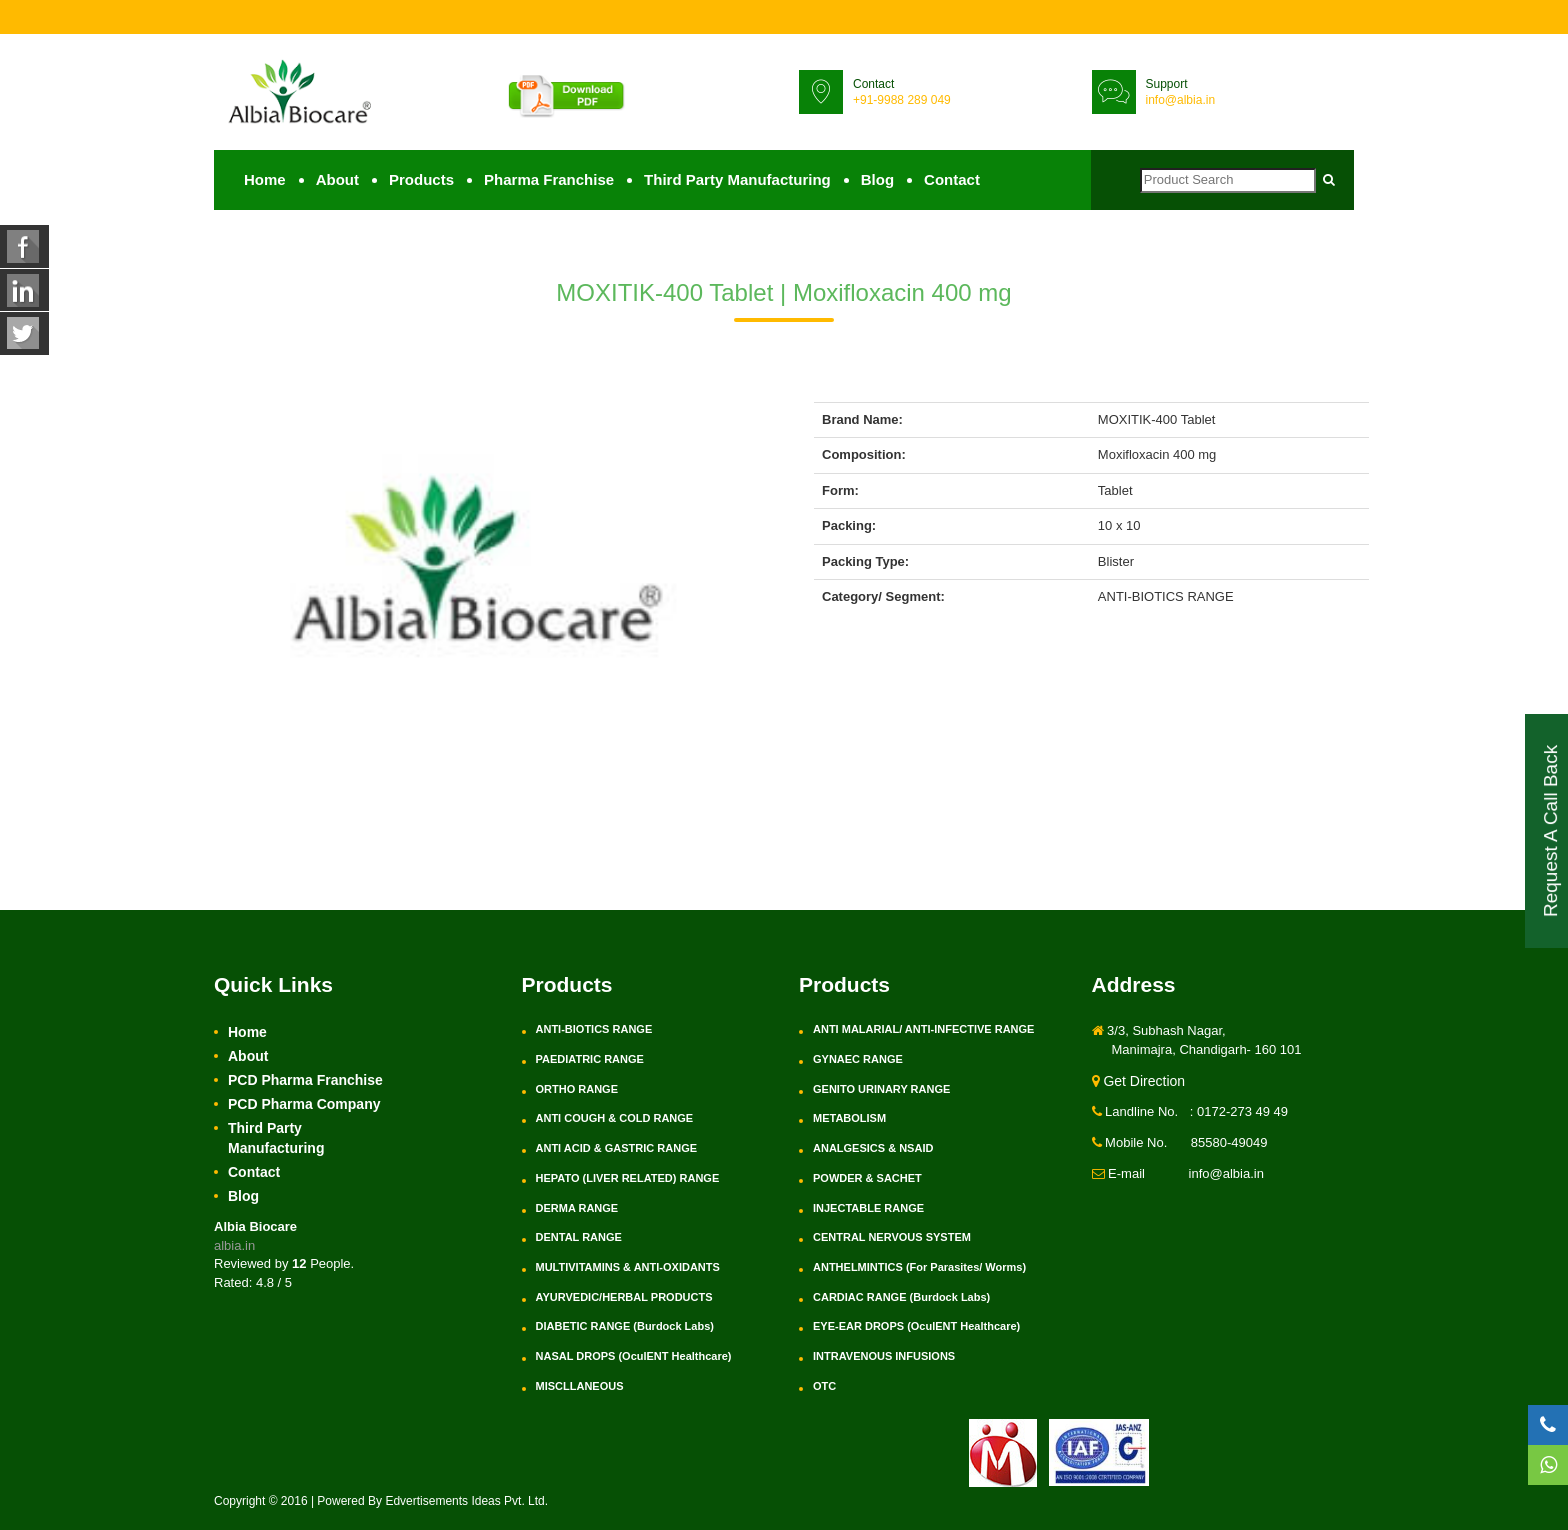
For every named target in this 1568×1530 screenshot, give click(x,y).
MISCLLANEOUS (580, 1387)
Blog (877, 180)
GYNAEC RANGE (858, 1060)
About (337, 180)
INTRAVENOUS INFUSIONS (884, 1357)
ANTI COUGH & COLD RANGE (615, 1119)
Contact (952, 180)
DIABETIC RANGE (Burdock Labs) (625, 1327)
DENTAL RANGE (579, 1238)
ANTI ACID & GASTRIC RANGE (617, 1149)
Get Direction (1139, 1082)
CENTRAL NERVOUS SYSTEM (892, 1238)
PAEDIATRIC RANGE (590, 1060)
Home (265, 180)
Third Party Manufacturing (737, 180)
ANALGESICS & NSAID (873, 1149)
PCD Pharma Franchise (305, 1081)
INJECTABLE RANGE (868, 1208)
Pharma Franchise (549, 180)
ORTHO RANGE (577, 1090)
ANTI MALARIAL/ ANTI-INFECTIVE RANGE (923, 1030)
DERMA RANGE (577, 1208)
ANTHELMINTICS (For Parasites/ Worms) (919, 1268)
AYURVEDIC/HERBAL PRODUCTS (624, 1298)
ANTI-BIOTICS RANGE (594, 1030)
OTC (824, 1387)
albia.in (234, 1246)
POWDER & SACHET (867, 1179)
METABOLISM (849, 1119)
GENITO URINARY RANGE (881, 1090)
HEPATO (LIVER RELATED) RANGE (628, 1179)
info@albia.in (1181, 100)
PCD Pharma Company (304, 1105)
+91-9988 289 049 (902, 100)
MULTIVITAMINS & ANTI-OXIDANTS (628, 1268)
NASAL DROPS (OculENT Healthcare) (634, 1357)
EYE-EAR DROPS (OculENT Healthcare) (916, 1327)
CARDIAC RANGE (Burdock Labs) (901, 1298)
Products (421, 180)
